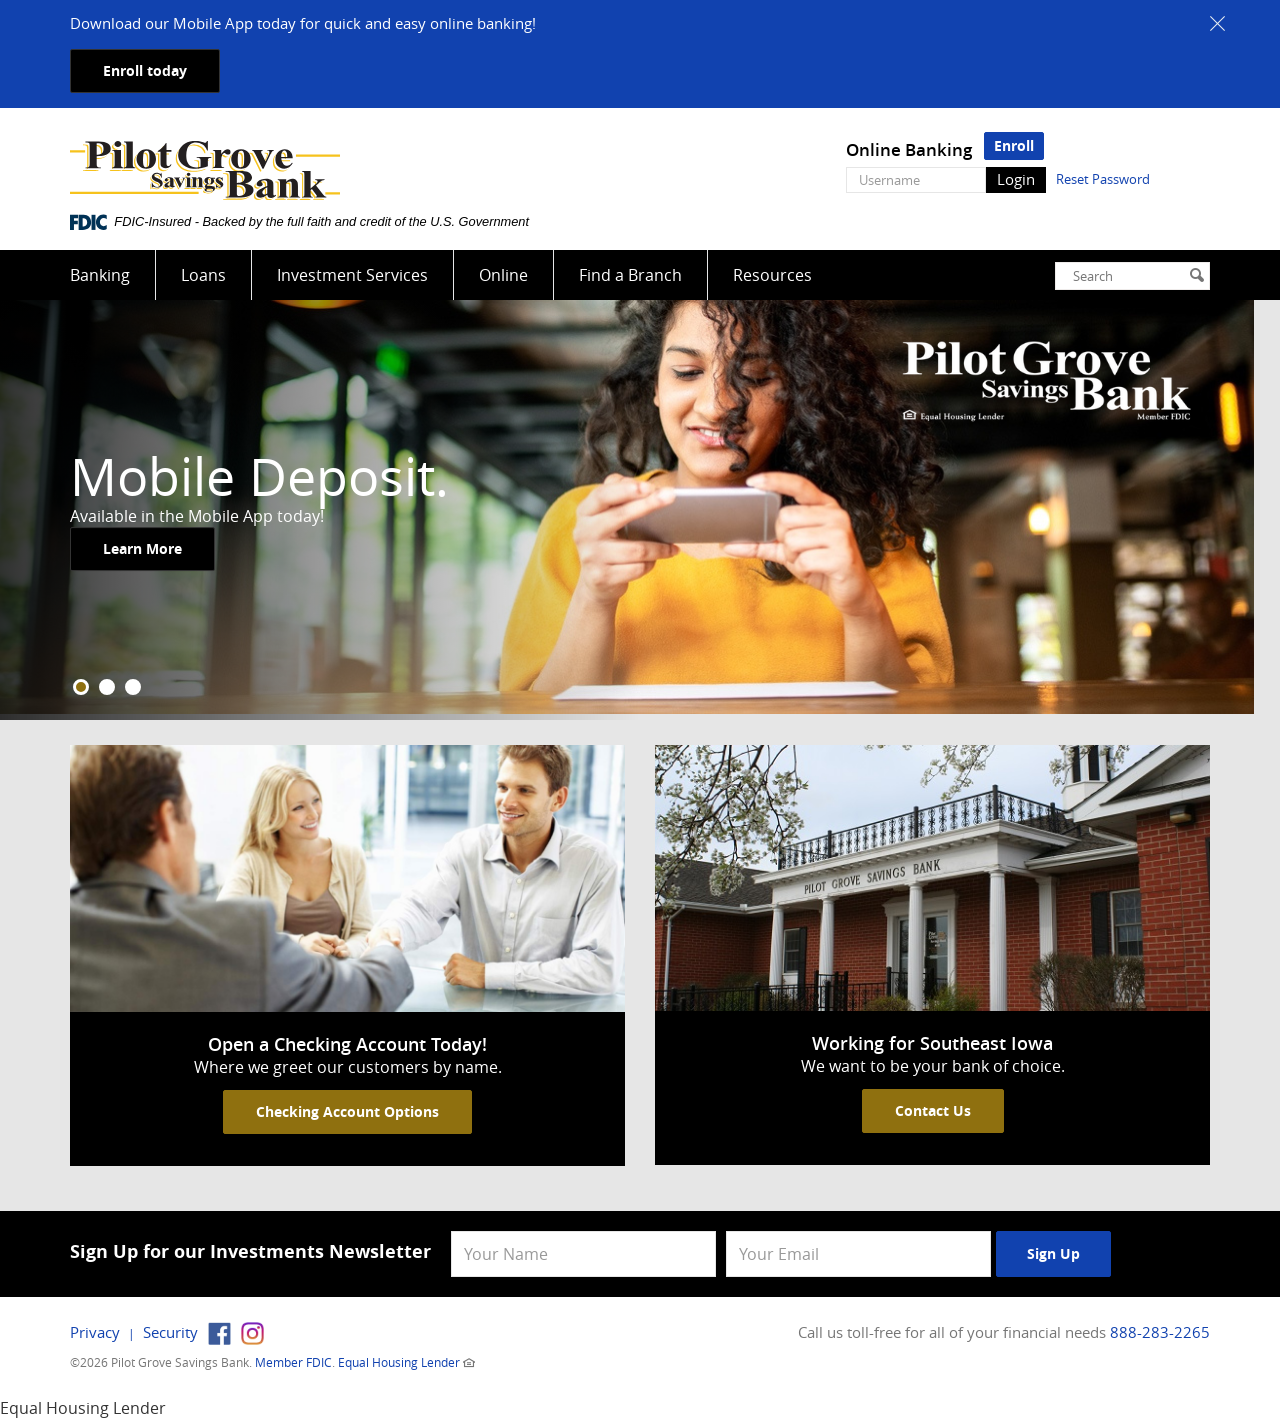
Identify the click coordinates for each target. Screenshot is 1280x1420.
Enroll (1014, 145)
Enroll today (145, 70)
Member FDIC (293, 1362)
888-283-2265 (1160, 1332)
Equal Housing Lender (399, 1362)
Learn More (142, 549)
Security (170, 1332)
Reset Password (1103, 179)
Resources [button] (772, 275)
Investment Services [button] (352, 275)
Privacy (95, 1332)
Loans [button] (203, 275)
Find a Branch (630, 275)
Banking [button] (100, 275)
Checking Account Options (347, 1111)
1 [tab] (81, 687)
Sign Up (1053, 1253)
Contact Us (933, 1110)
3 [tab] (133, 687)
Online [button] (503, 275)
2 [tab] (107, 687)
